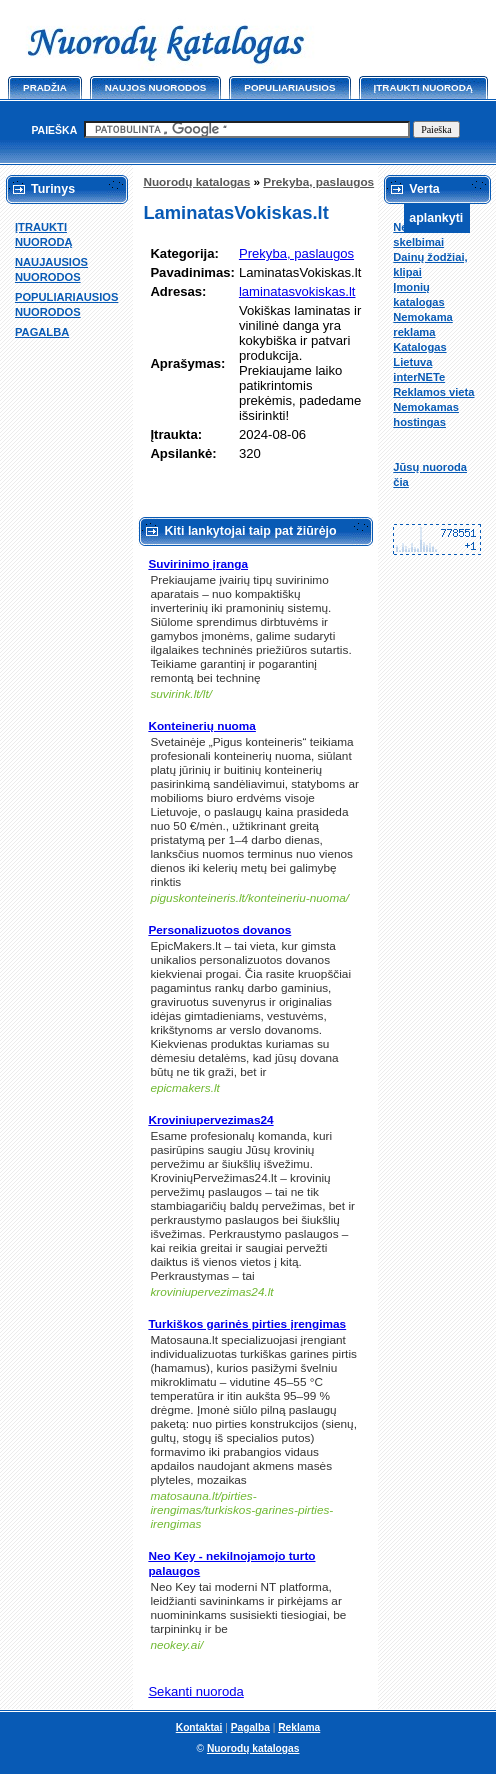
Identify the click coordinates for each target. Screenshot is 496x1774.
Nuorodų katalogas (196, 182)
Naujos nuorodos (156, 87)
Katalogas (419, 347)
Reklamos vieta (433, 392)
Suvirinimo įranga (198, 564)
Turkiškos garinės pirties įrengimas (247, 1324)
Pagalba (250, 1727)
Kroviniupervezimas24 (210, 1120)
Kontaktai (199, 1727)
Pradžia (45, 87)
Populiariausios (289, 87)
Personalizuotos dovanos (219, 930)
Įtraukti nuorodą (423, 87)
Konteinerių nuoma (202, 726)
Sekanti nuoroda (195, 1691)
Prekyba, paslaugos (318, 182)
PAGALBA (42, 332)
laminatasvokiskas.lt (297, 291)
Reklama (299, 1727)
